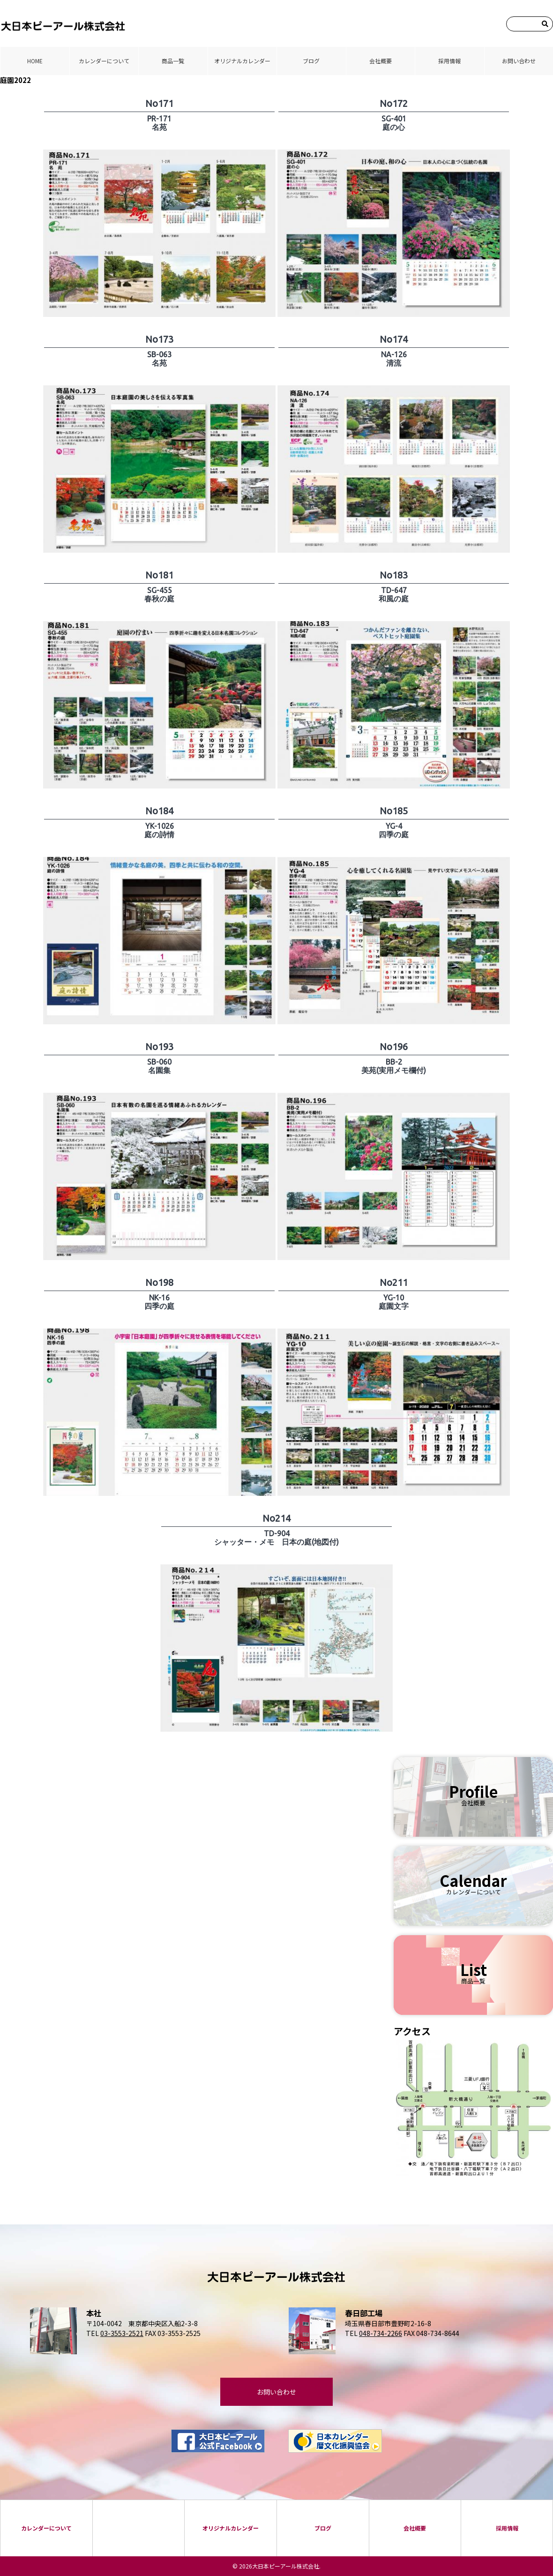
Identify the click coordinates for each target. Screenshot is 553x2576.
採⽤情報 (449, 61)
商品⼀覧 (173, 61)
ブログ (311, 61)
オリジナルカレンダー (242, 61)
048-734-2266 (380, 2333)
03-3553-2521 (121, 2333)
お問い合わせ (519, 61)
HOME (35, 61)
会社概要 (380, 61)
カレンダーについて (104, 61)
